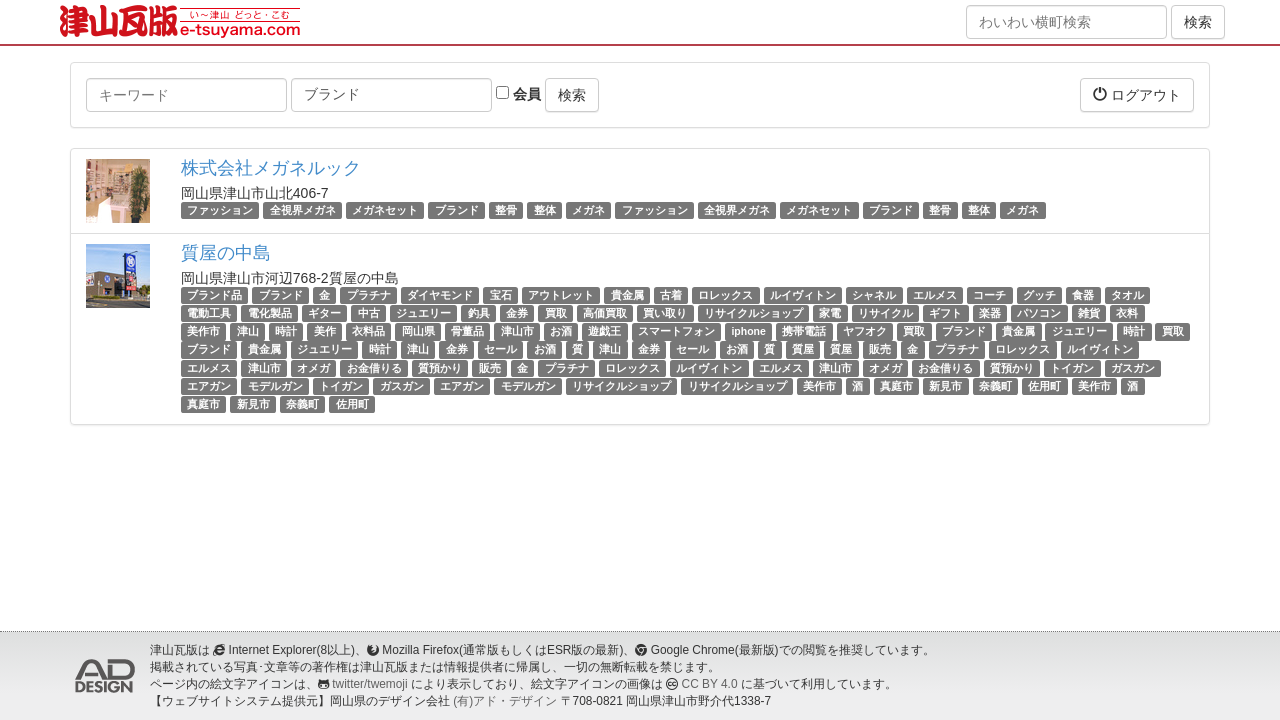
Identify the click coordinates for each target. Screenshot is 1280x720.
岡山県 (418, 331)
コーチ (989, 295)
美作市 (203, 331)
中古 (369, 313)
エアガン (209, 386)
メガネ (588, 210)
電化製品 (270, 313)
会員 (518, 94)
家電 (830, 313)
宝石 (501, 295)
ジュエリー (423, 313)
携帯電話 (804, 331)
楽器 (990, 313)
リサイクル (885, 313)
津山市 (517, 331)
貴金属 (627, 295)
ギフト (945, 313)
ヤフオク (865, 331)
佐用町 (1044, 386)
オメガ (313, 368)
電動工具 (209, 313)
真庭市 (896, 386)
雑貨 (1089, 313)
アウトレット (561, 295)
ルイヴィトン (803, 295)
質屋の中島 (226, 253)
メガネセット (385, 210)
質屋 (803, 350)
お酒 (561, 331)
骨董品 (467, 331)
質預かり (440, 368)
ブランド (457, 210)
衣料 (1127, 313)
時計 (286, 331)
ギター (324, 313)
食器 (1083, 295)
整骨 (506, 210)
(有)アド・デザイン (505, 701)
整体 (545, 210)
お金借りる (374, 368)
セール (500, 350)
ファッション (220, 210)
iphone (748, 331)
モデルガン (275, 386)
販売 (880, 350)
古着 (671, 295)
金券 (517, 313)
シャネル (874, 295)
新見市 (945, 386)
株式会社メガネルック (271, 168)
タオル (1127, 295)
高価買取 (605, 313)
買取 (556, 313)
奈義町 (995, 386)
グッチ (1039, 295)
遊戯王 (604, 331)
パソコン (1039, 313)
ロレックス (725, 295)
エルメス (935, 295)
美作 (325, 331)
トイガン (1072, 368)
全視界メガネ (303, 210)
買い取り (665, 313)
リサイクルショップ (753, 313)
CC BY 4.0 (710, 684)
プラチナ (369, 295)
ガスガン (1133, 368)
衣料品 (368, 331)
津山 (248, 331)
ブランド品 (214, 295)
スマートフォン (676, 331)
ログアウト (1137, 94)
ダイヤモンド (440, 295)
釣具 (479, 313)
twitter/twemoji (369, 684)
